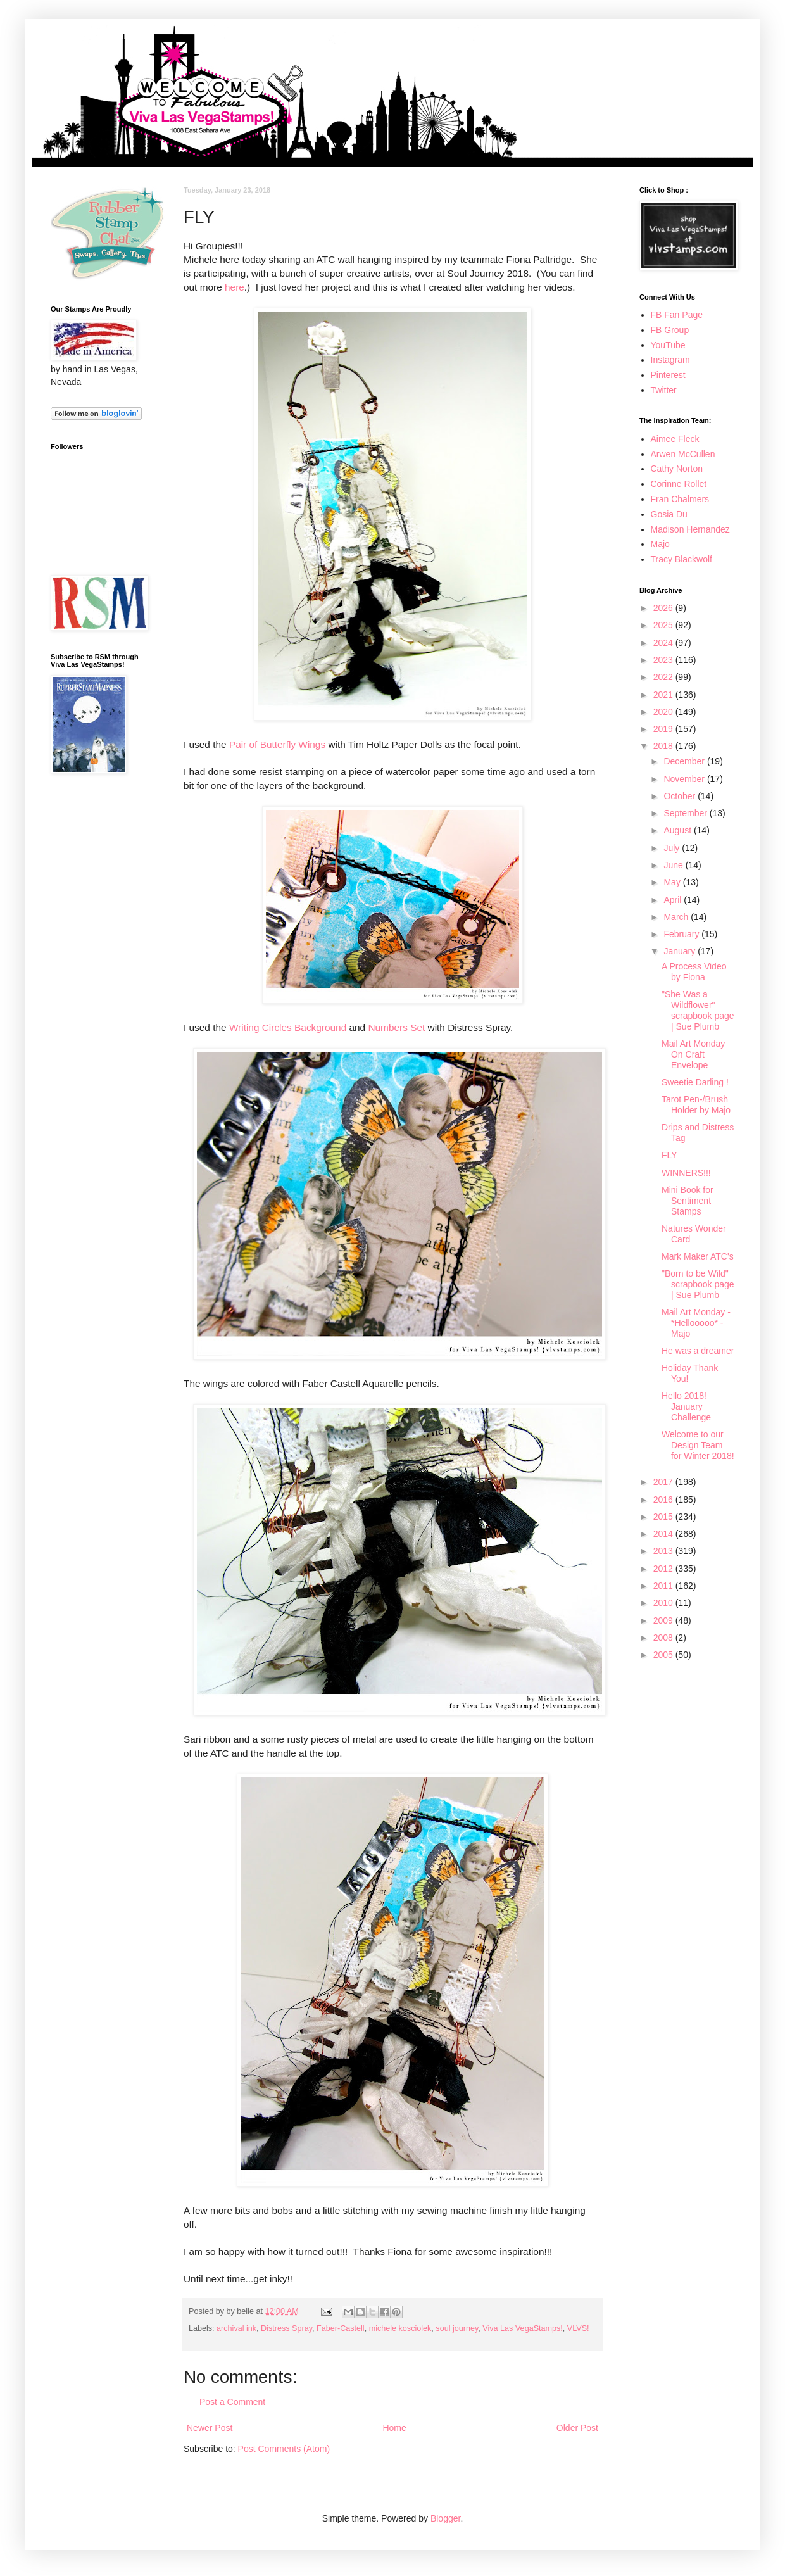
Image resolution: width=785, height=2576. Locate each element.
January (680, 951)
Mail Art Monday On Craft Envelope (693, 1054)
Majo (660, 544)
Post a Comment (232, 2402)
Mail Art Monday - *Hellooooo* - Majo (696, 1323)
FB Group (670, 330)
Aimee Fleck (675, 439)
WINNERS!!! (686, 1173)
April (673, 900)
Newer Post (209, 2428)
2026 (664, 608)
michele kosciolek (400, 2328)
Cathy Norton (677, 469)
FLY (669, 1155)
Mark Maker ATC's (698, 1256)
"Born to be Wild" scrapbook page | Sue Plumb (698, 1284)
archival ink (236, 2328)
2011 (664, 1586)
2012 (664, 1568)
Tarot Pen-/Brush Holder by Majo (696, 1104)
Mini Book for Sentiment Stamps (687, 1200)
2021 (664, 695)
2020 (664, 712)
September (686, 813)
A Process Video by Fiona (694, 971)
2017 (664, 1482)
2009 (664, 1620)
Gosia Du (669, 514)
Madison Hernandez (690, 529)
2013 (664, 1551)
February (682, 934)
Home (394, 2428)
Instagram (670, 360)
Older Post (577, 2428)
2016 (664, 1499)
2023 (664, 660)
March (677, 917)
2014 (664, 1534)
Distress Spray (286, 2328)
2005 (664, 1655)
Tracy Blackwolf (682, 559)
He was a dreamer (698, 1351)
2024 (664, 643)
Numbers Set (396, 1027)
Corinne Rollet (679, 484)
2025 (664, 625)
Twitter (664, 390)
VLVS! (578, 2328)
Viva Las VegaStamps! (522, 2328)
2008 (664, 1637)
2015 (664, 1517)
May (672, 882)
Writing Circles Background (287, 1027)
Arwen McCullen (683, 454)
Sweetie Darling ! (695, 1082)
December (684, 761)
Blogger (445, 2518)
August (678, 830)
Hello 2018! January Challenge (686, 1406)
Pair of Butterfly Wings (277, 744)
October (680, 796)
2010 (664, 1603)
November (684, 779)
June (674, 865)
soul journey (457, 2328)
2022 (664, 677)
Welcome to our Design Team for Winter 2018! (698, 1445)
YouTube (668, 345)
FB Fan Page (677, 315)
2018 (664, 746)
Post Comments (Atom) (284, 2449)
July (672, 848)
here (234, 287)
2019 (664, 729)
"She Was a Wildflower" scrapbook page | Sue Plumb (698, 1010)
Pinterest (668, 375)
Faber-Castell (341, 2328)
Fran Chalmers (680, 499)
